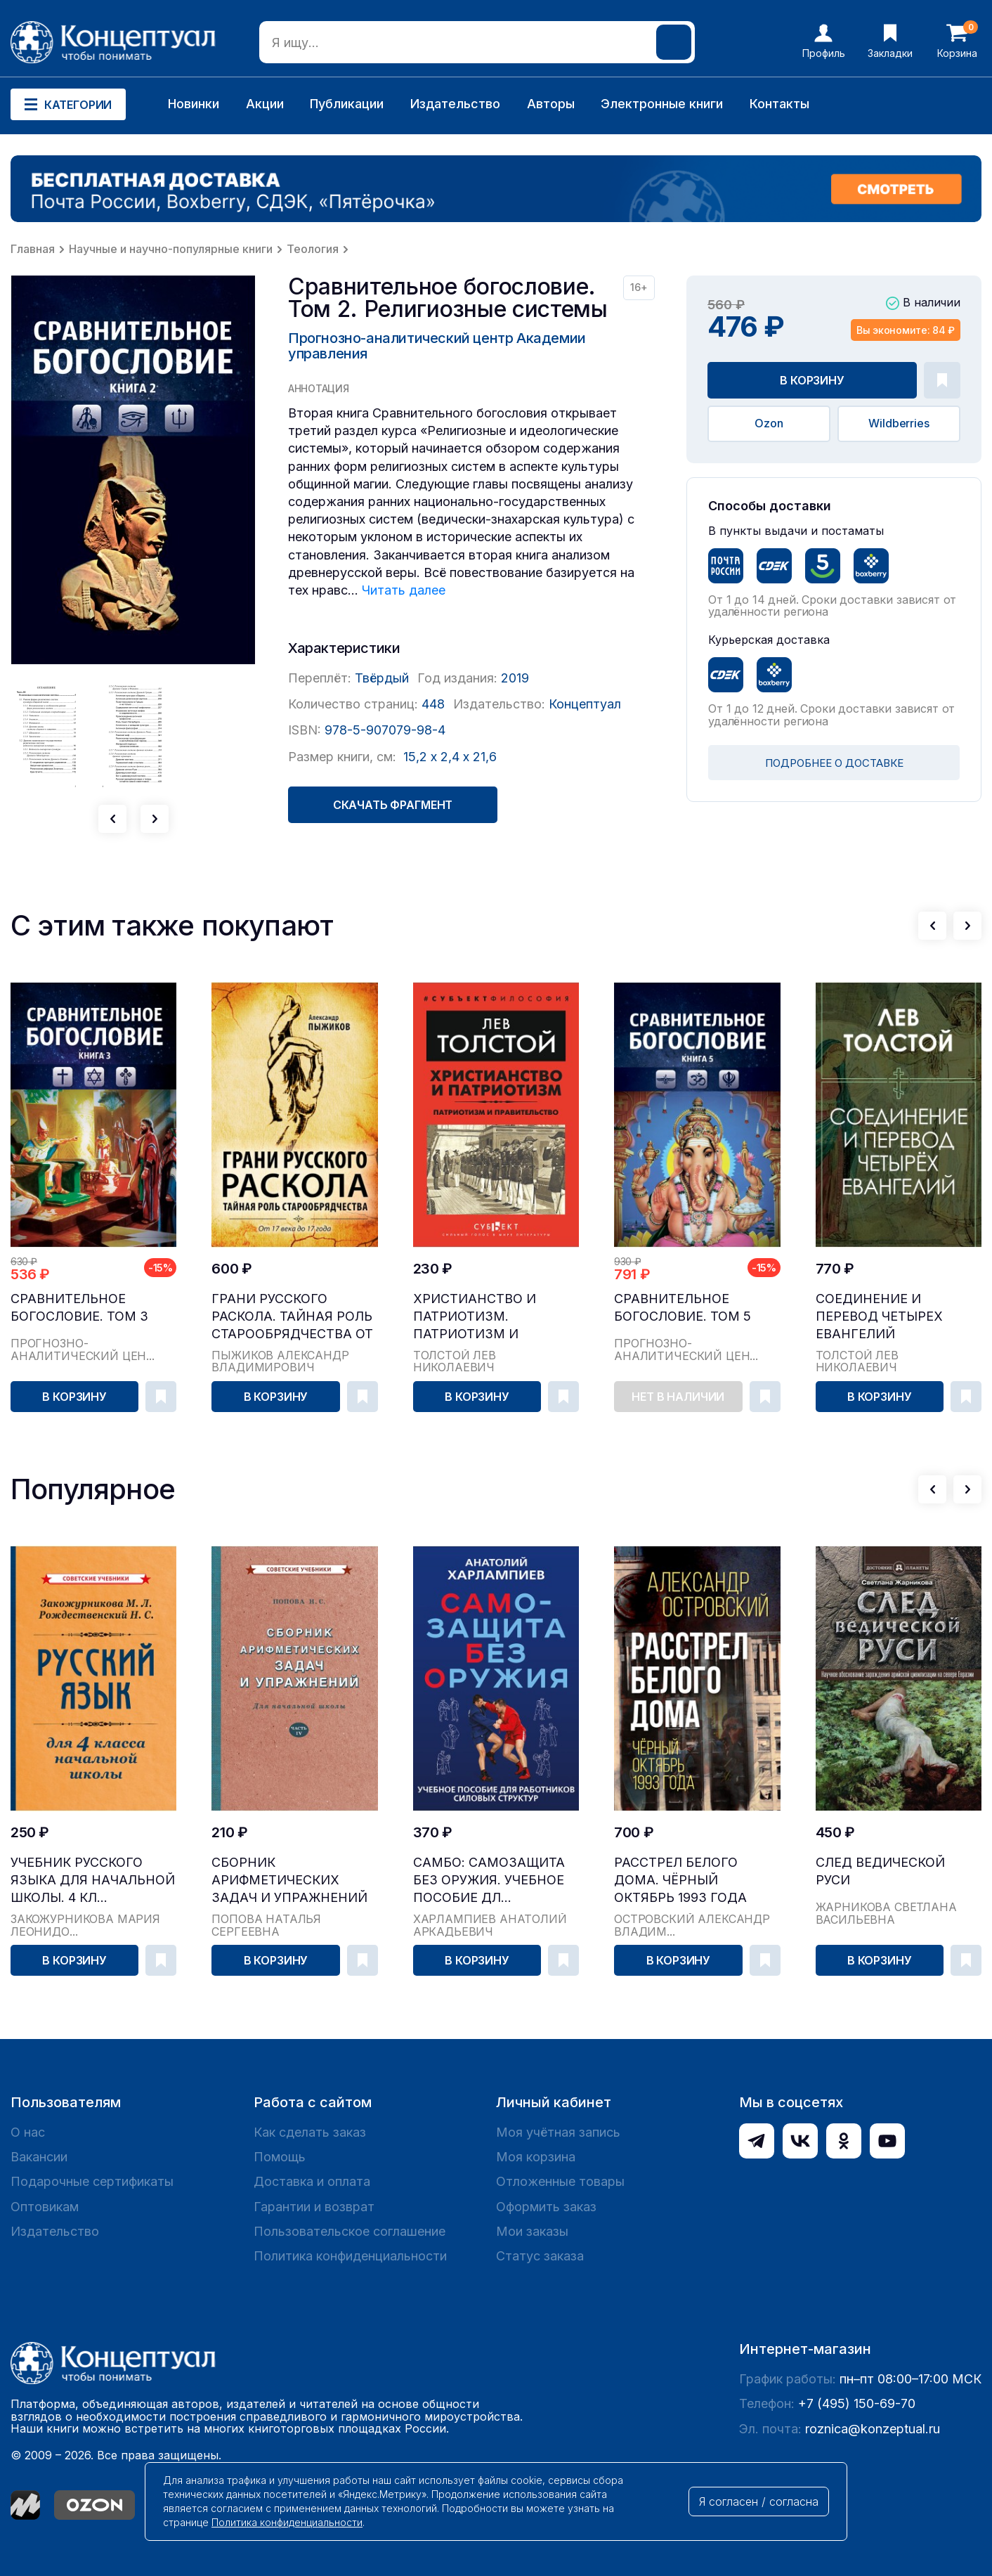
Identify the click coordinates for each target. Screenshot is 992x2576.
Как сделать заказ (310, 2132)
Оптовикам (45, 2206)
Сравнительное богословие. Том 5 (682, 1307)
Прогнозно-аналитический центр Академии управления (437, 346)
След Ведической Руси (880, 1871)
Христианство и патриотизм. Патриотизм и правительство (474, 1316)
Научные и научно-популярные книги (171, 249)
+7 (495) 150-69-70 (856, 2403)
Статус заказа (540, 2255)
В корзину (812, 380)
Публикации (347, 103)
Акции (265, 103)
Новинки (193, 103)
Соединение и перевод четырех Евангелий (879, 1316)
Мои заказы (532, 2231)
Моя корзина (535, 2156)
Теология (313, 249)
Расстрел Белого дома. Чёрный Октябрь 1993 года (680, 1880)
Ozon (769, 423)
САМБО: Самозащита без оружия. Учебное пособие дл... (489, 1880)
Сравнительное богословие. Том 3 (79, 1307)
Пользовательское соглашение (349, 2231)
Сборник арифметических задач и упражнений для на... (289, 1880)
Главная (33, 249)
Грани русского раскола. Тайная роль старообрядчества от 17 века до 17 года (292, 1316)
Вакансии (39, 2156)
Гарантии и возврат (314, 2206)
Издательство (455, 103)
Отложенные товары (560, 2181)
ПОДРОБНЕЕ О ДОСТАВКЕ (834, 763)
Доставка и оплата (312, 2181)
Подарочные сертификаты (92, 2181)
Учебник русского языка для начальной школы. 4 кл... (93, 1880)
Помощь (280, 2156)
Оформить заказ (546, 2206)
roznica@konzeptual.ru (872, 2428)
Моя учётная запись (558, 2132)
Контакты (779, 103)
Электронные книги (662, 103)
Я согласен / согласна (758, 2501)
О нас (28, 2132)
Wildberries (898, 423)
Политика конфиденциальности (350, 2255)
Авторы (551, 103)
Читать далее (403, 590)
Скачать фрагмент (392, 805)
